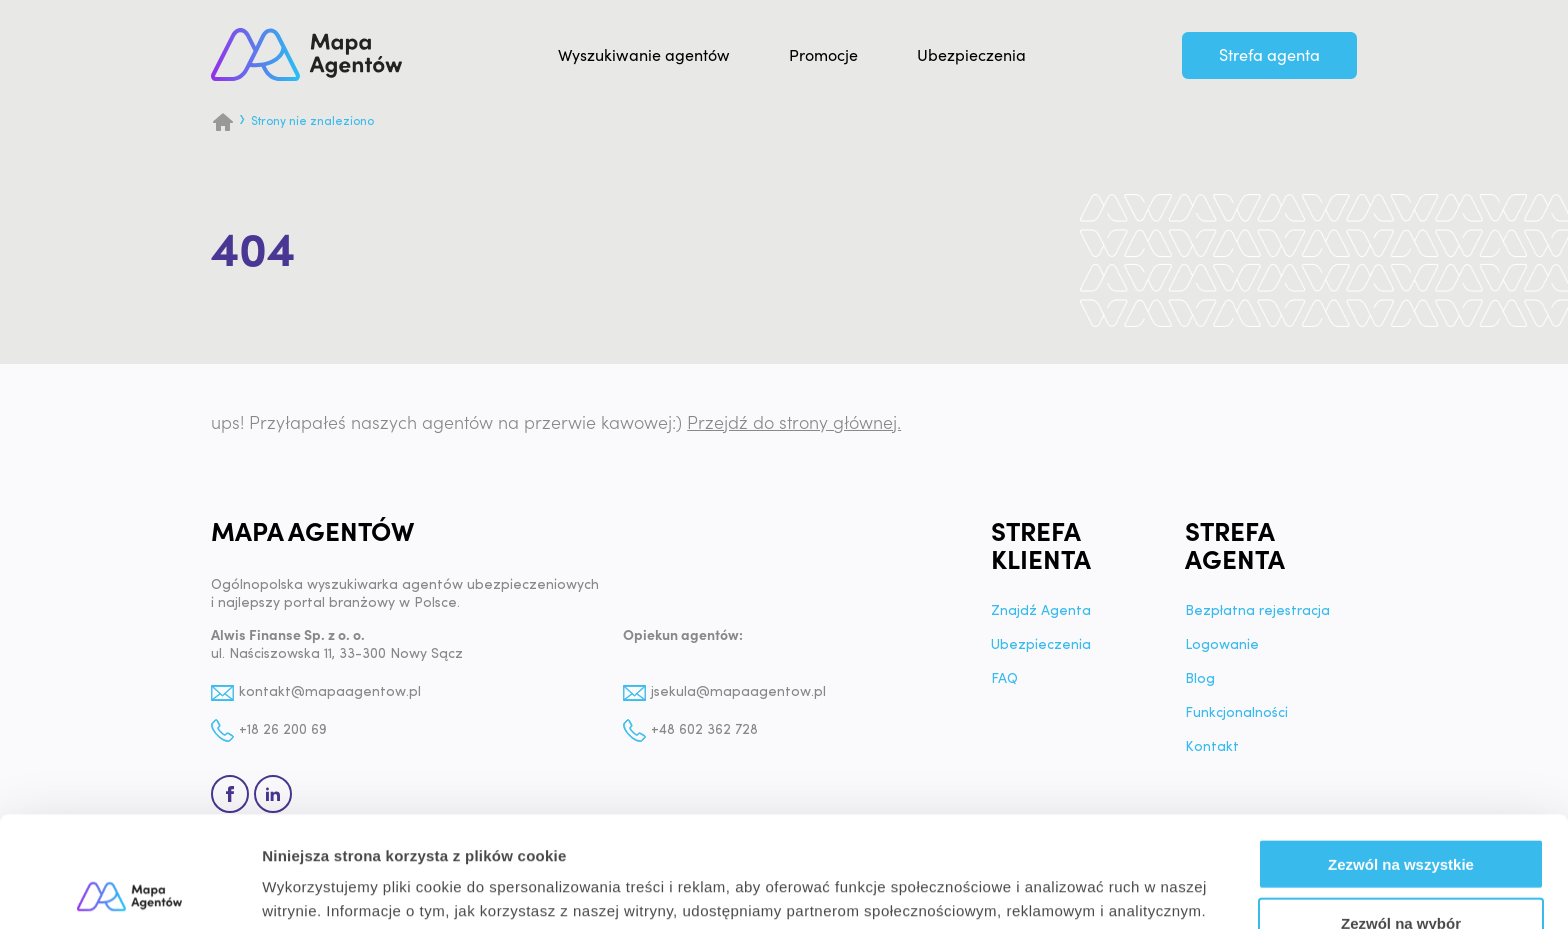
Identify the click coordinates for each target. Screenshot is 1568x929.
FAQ (1004, 680)
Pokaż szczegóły (1067, 889)
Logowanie (1222, 646)
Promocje (823, 56)
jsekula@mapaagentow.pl (738, 692)
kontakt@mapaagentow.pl (330, 692)
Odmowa (1400, 870)
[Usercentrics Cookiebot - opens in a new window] (129, 890)
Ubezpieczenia (971, 56)
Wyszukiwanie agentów (644, 56)
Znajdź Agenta (1041, 612)
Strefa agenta (1269, 56)
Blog (1200, 680)
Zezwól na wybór (1401, 812)
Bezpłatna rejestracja (1257, 612)
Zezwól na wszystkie (1401, 753)
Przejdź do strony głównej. (794, 423)
